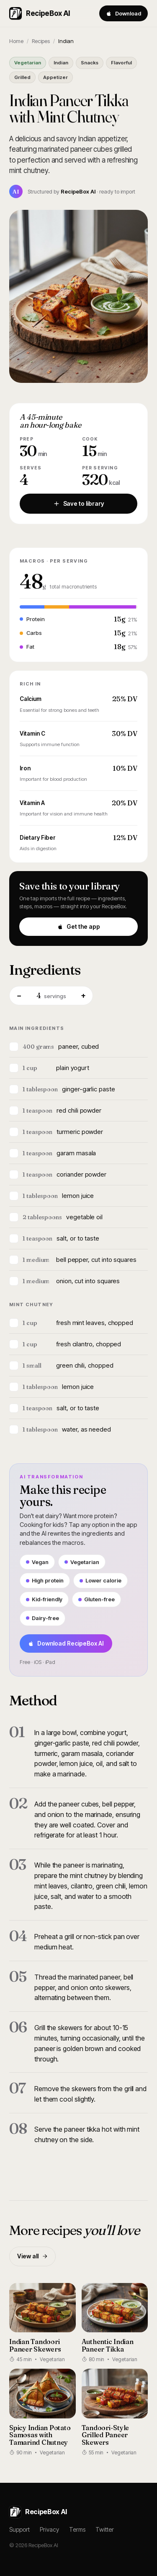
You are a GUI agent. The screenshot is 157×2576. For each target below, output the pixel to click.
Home (16, 41)
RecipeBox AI (39, 13)
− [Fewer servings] (19, 995)
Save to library (78, 503)
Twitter (104, 2529)
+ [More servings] (83, 995)
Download (123, 13)
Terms (77, 2529)
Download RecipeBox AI (66, 1643)
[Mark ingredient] (13, 1046)
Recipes (41, 41)
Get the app (78, 926)
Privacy (49, 2529)
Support (19, 2529)
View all (32, 2256)
